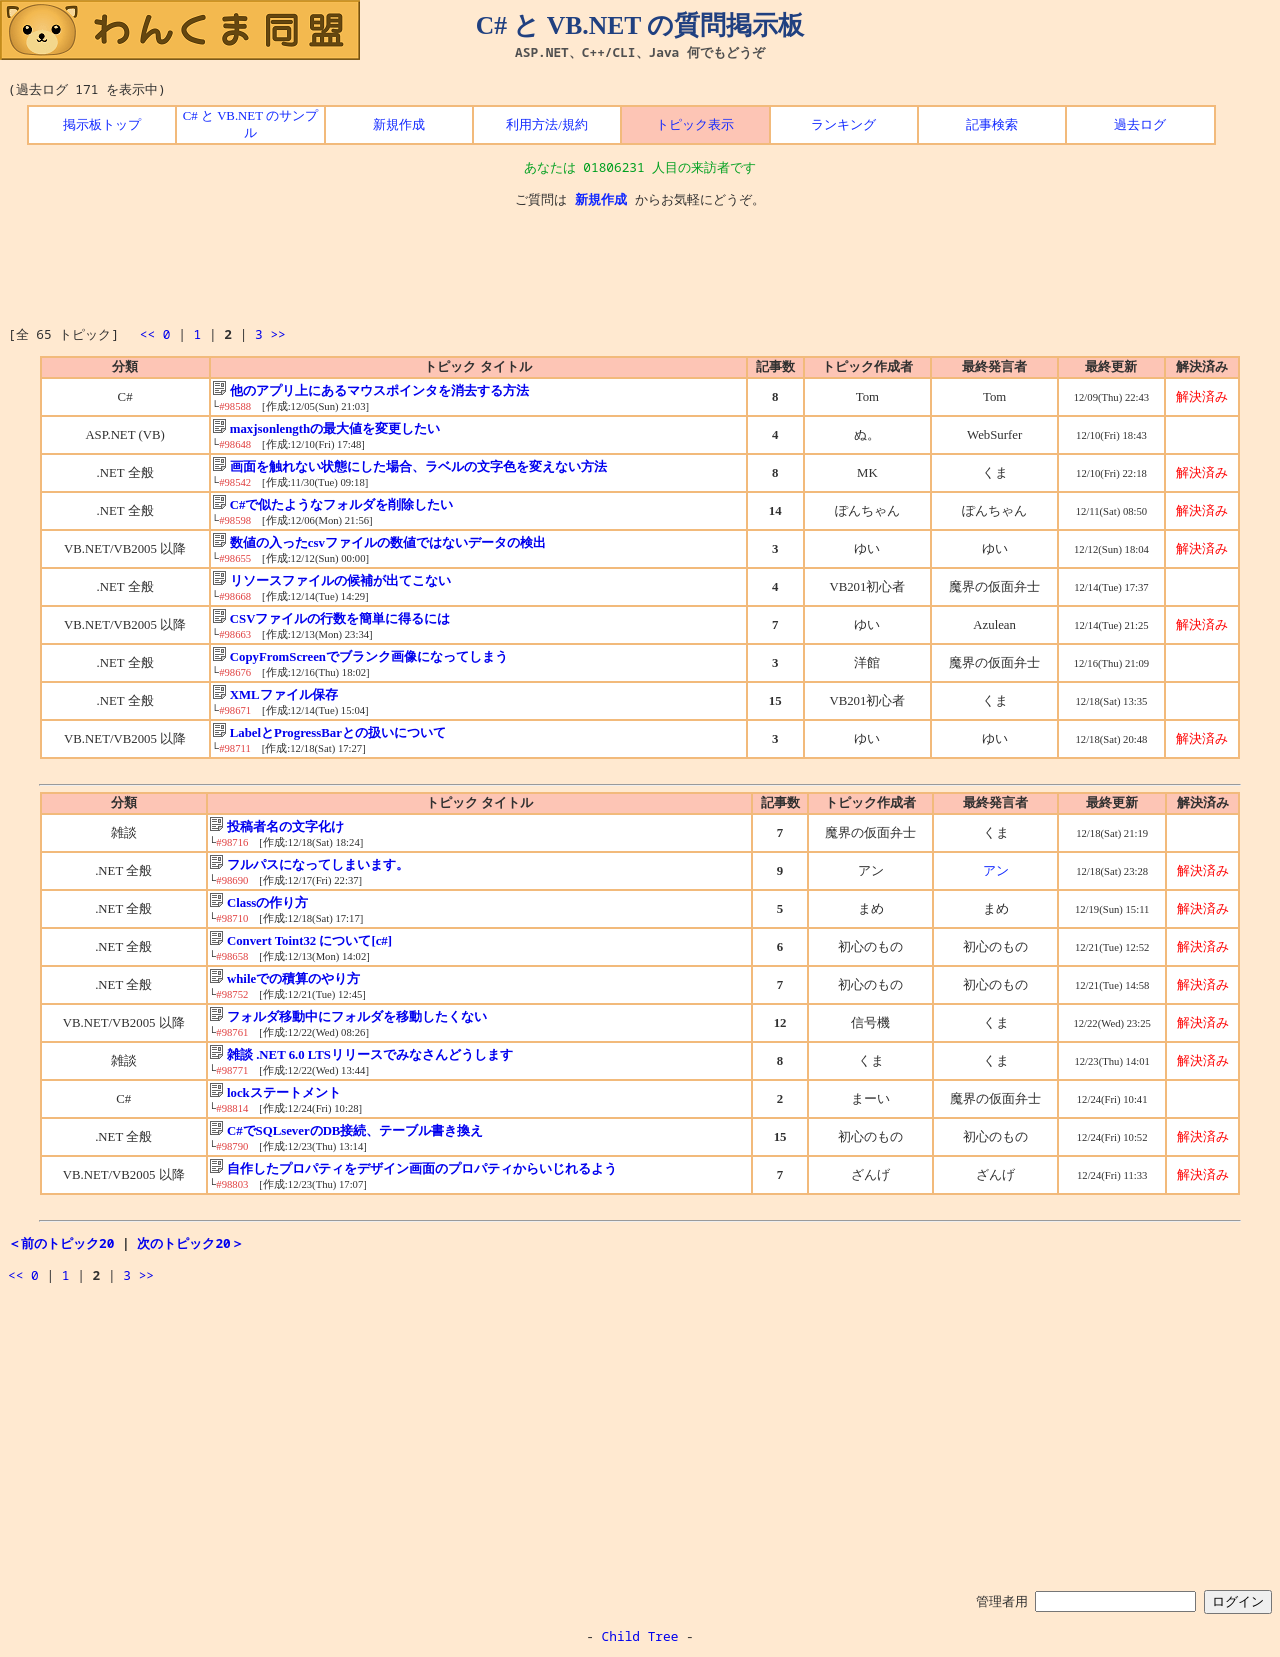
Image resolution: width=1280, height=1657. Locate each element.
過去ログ (1140, 125)
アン (996, 871)
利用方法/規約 (547, 125)
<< (147, 334)
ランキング (843, 125)
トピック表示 (695, 125)
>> (277, 334)
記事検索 (992, 125)
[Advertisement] (640, 267)
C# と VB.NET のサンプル (250, 124)
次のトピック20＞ (190, 1243)
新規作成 (399, 125)
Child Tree (640, 1636)
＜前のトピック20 (61, 1243)
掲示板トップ (102, 125)
